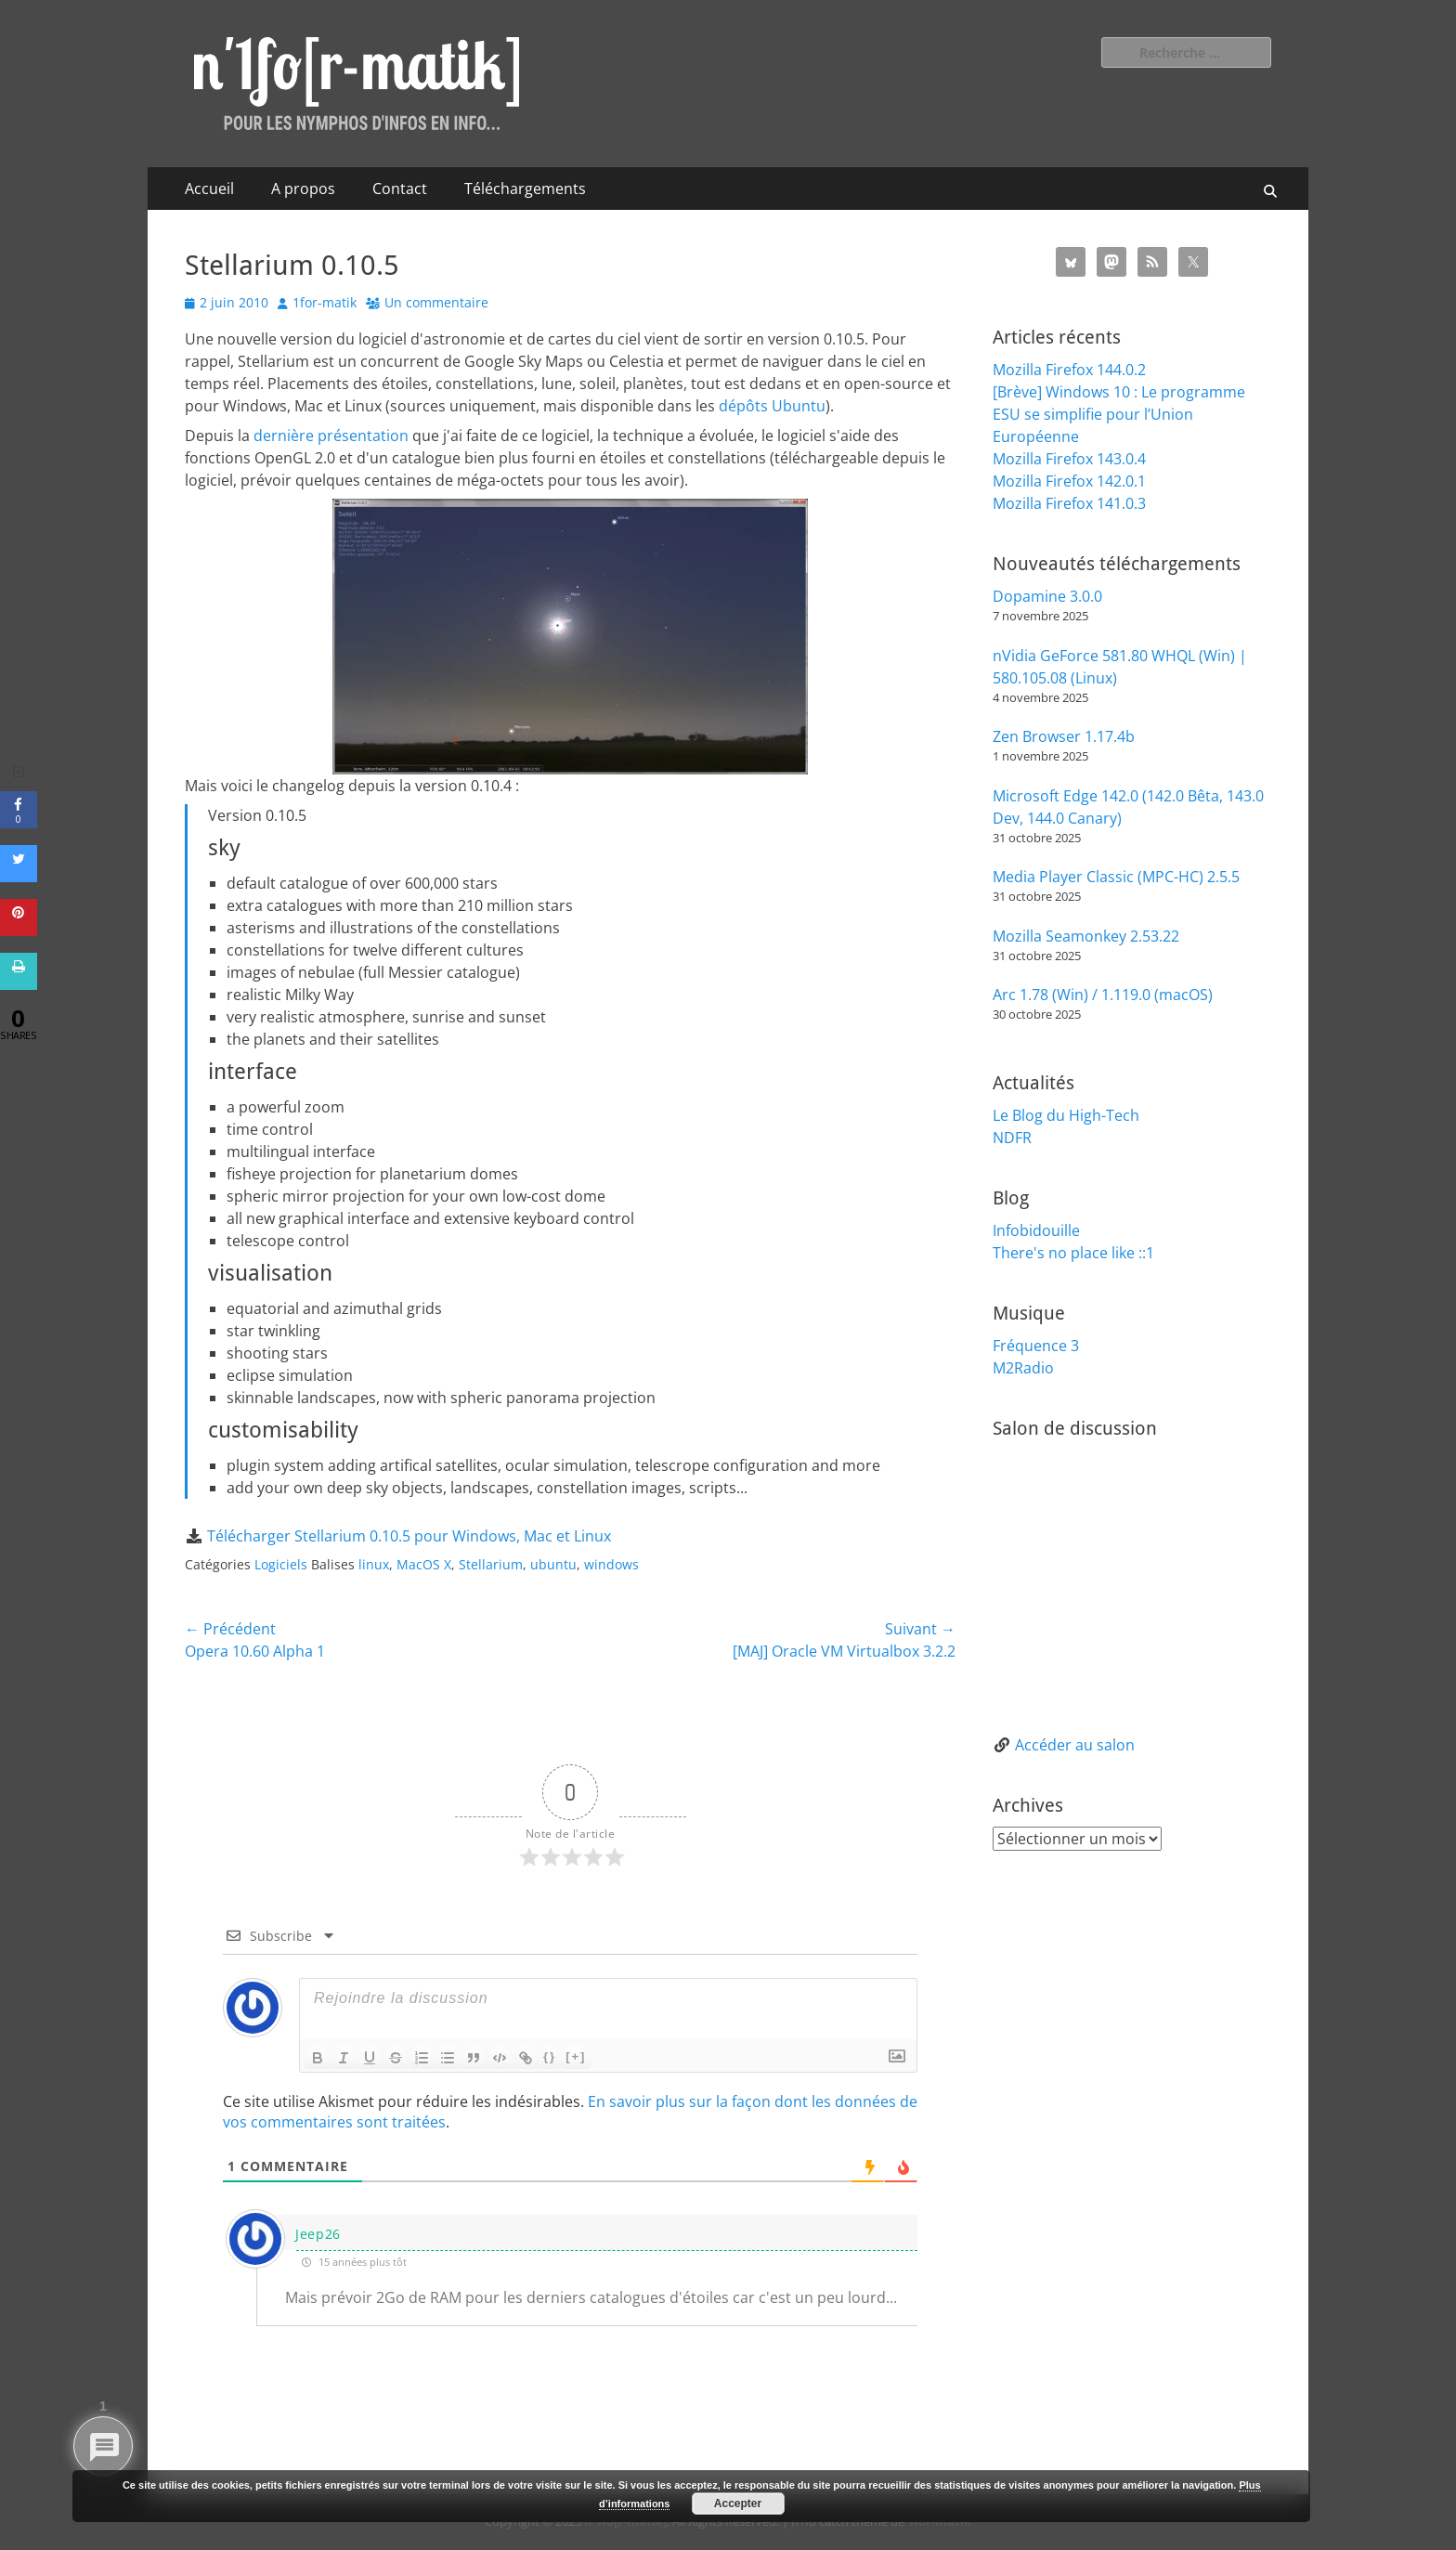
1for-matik (324, 302)
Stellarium (491, 1564)
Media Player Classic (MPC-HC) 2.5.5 (1116, 876)
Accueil (209, 188)
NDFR (1012, 1137)
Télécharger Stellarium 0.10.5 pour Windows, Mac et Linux (409, 1536)
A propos (303, 188)
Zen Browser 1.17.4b (1064, 736)
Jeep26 (318, 2234)
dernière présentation (331, 435)
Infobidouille (1036, 1230)
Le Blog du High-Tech (1066, 1115)
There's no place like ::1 (1073, 1252)
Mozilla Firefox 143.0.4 (1069, 459)
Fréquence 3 (1036, 1345)
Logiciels (280, 1564)
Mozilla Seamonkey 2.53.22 (1086, 936)
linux (373, 1564)
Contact (399, 188)
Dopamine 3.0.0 (1047, 596)
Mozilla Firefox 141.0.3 (1069, 503)
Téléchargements (525, 188)
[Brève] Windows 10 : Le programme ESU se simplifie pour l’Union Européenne (1119, 414)
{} (549, 2056)
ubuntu (553, 1564)
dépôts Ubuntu (772, 406)
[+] (576, 2056)
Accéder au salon (1075, 1745)
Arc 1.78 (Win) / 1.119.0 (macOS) (1103, 994)
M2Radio (1023, 1368)
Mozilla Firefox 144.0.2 (1069, 369)
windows (611, 1564)
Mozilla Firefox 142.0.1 (1069, 481)
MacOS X (423, 1564)
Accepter (737, 2503)
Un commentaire (436, 302)
